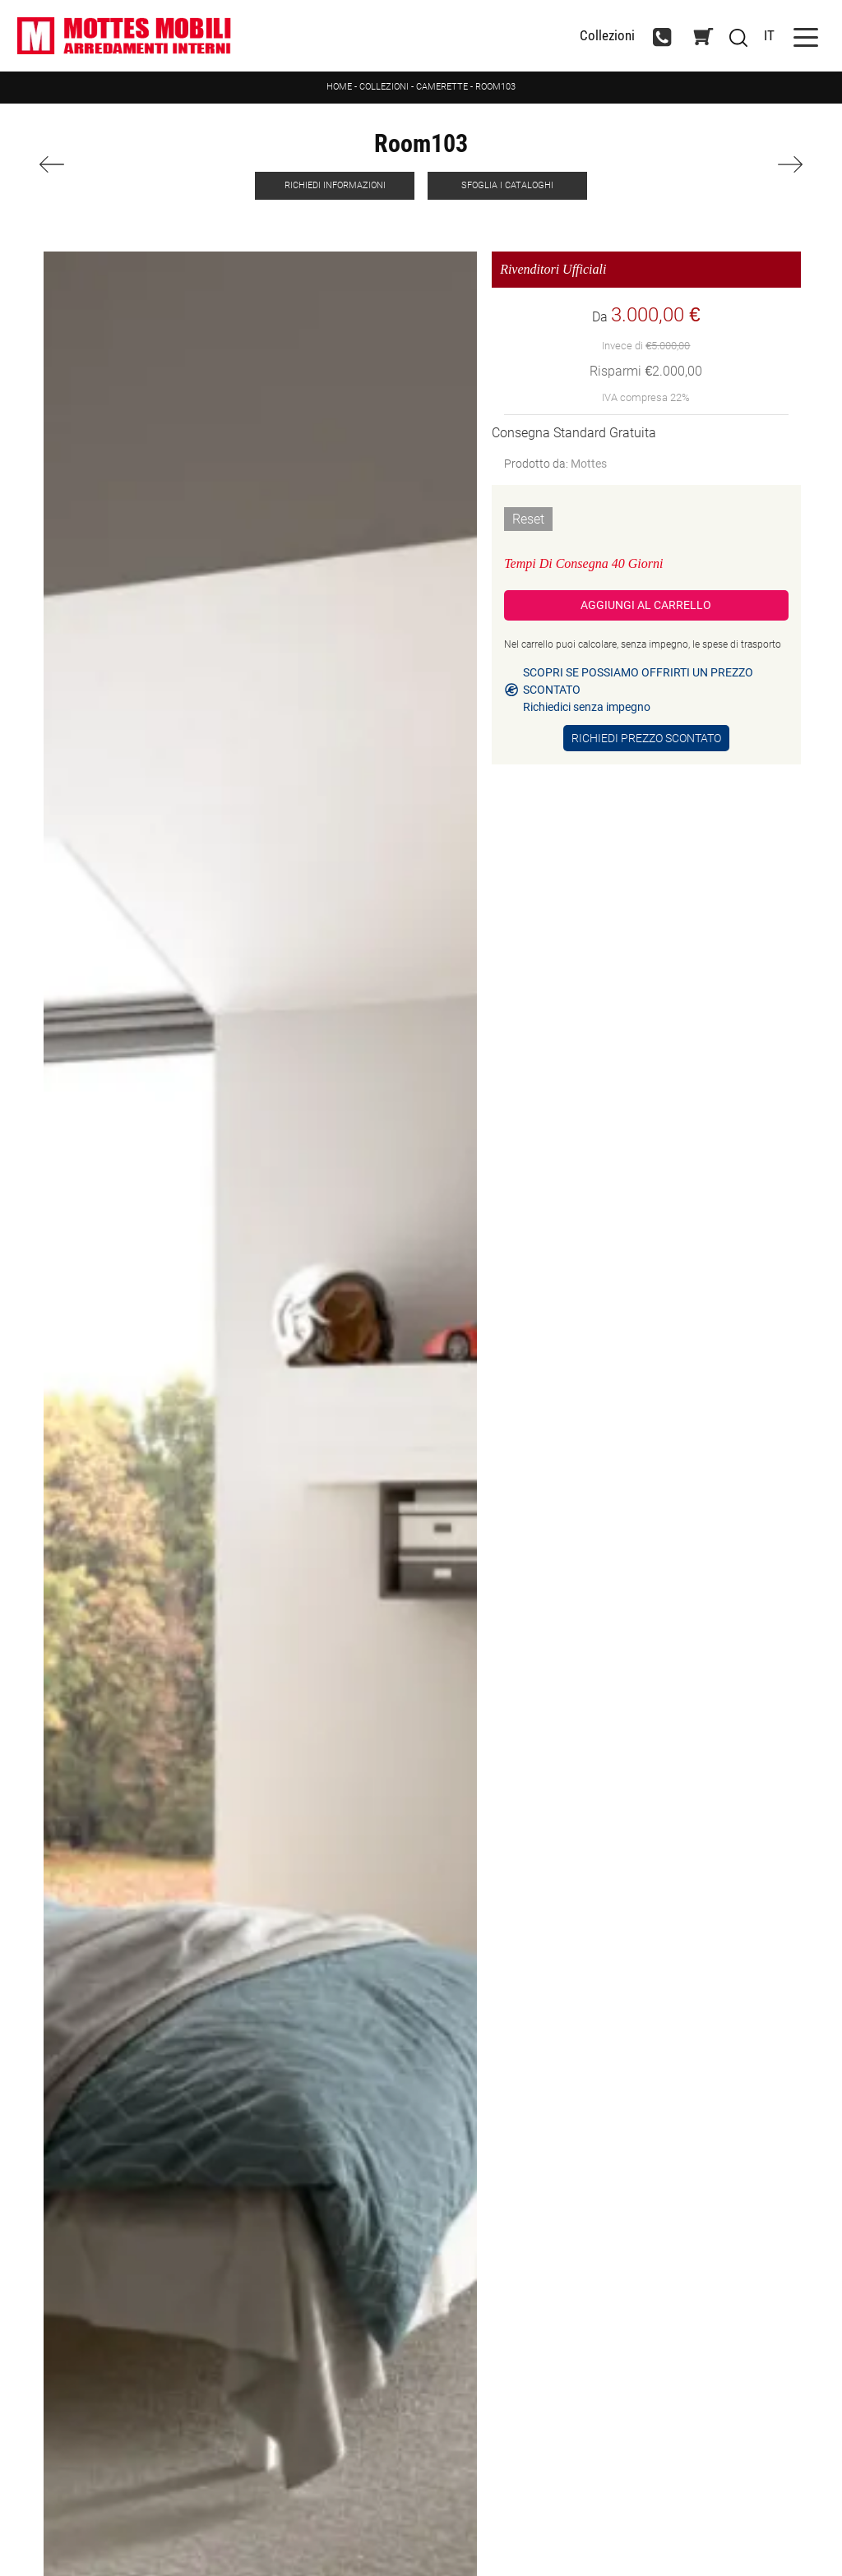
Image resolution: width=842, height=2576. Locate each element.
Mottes (589, 463)
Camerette (442, 86)
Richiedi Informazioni (335, 185)
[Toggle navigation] (806, 35)
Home (339, 86)
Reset (528, 519)
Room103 (495, 86)
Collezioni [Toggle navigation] (607, 36)
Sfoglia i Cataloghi (507, 185)
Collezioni (384, 86)
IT (769, 35)
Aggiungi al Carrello (646, 605)
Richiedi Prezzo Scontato (646, 738)
